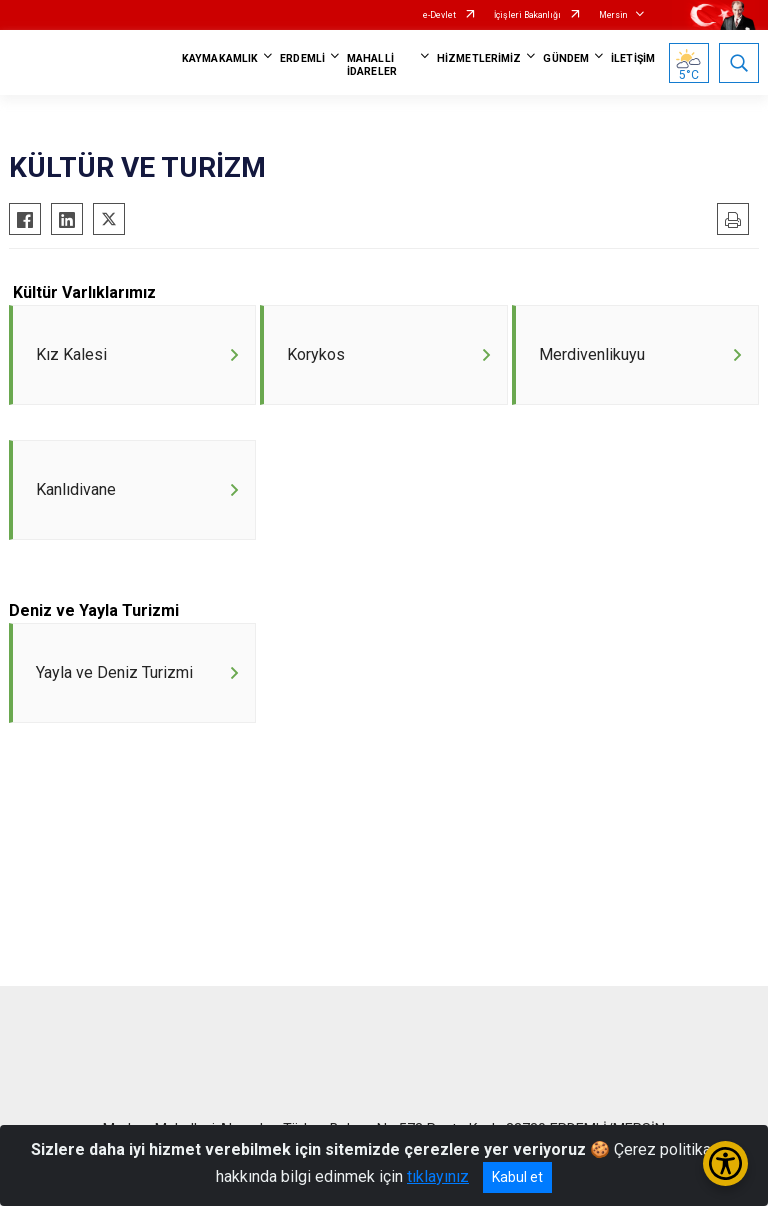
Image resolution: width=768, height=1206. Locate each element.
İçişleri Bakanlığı (527, 15)
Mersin (613, 15)
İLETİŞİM (633, 58)
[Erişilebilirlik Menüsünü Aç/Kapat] (725, 1163)
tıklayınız (438, 1176)
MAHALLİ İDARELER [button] (372, 65)
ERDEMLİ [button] (302, 58)
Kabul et (517, 1177)
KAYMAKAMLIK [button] (220, 58)
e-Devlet (439, 15)
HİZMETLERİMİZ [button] (479, 58)
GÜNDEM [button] (566, 58)
